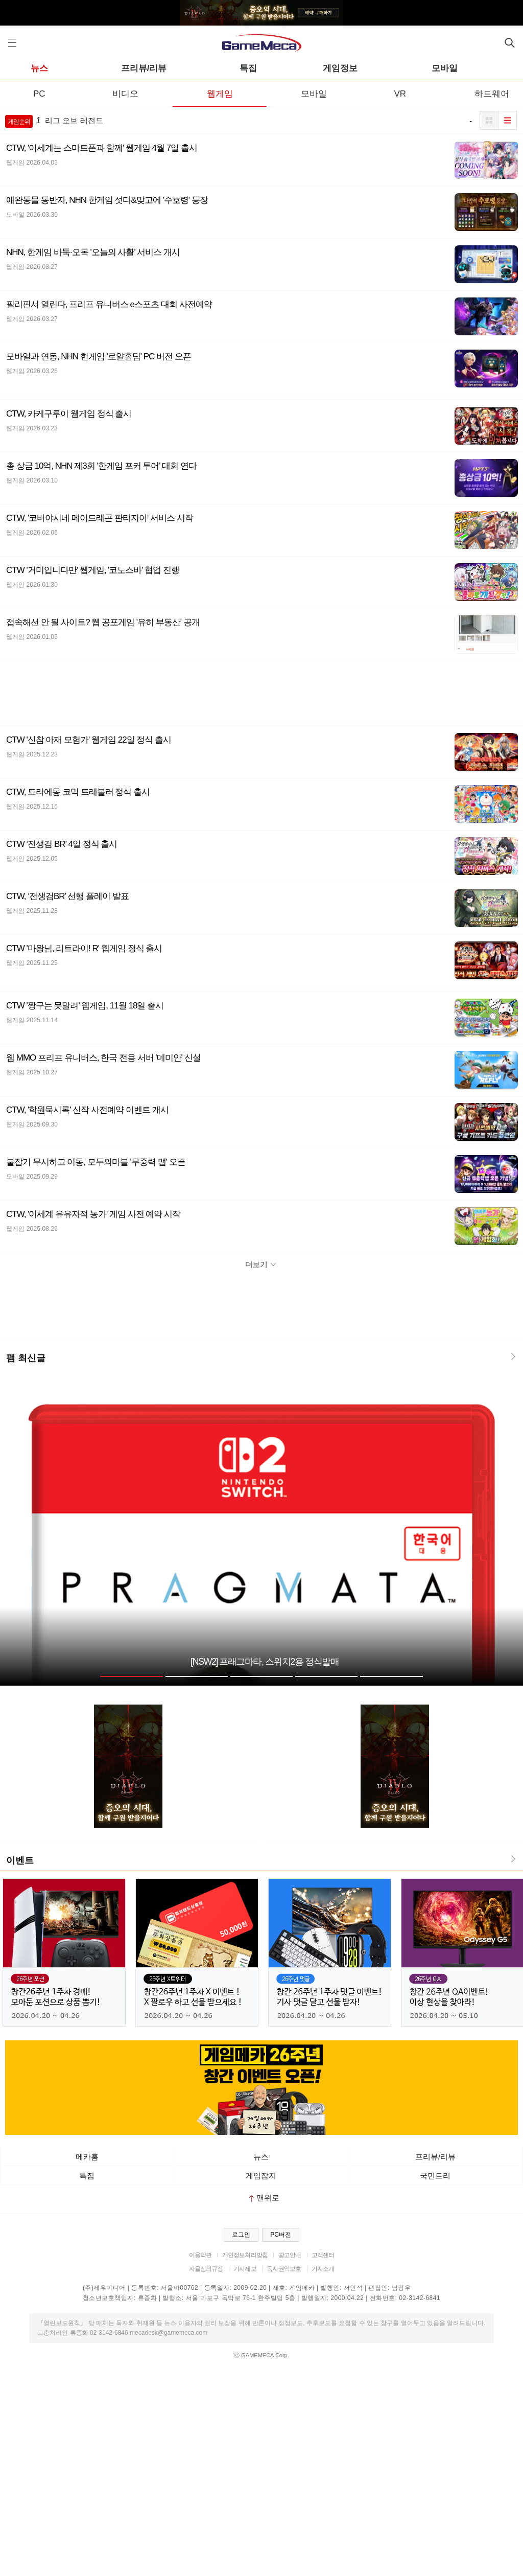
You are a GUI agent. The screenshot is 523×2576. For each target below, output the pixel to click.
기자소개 (323, 2268)
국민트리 (435, 2175)
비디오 (125, 94)
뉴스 (39, 68)
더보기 (261, 1264)
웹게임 (220, 94)
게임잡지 (261, 2175)
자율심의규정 (206, 2268)
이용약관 (200, 2255)
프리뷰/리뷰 (144, 68)
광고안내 (289, 2255)
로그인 (241, 2234)
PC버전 (280, 2234)
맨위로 (264, 2197)
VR (400, 94)
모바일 (445, 68)
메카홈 (87, 2156)
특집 (248, 68)
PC (39, 94)
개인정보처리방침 (245, 2255)
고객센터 (323, 2255)
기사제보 (244, 2268)
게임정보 (340, 68)
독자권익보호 (284, 2268)
